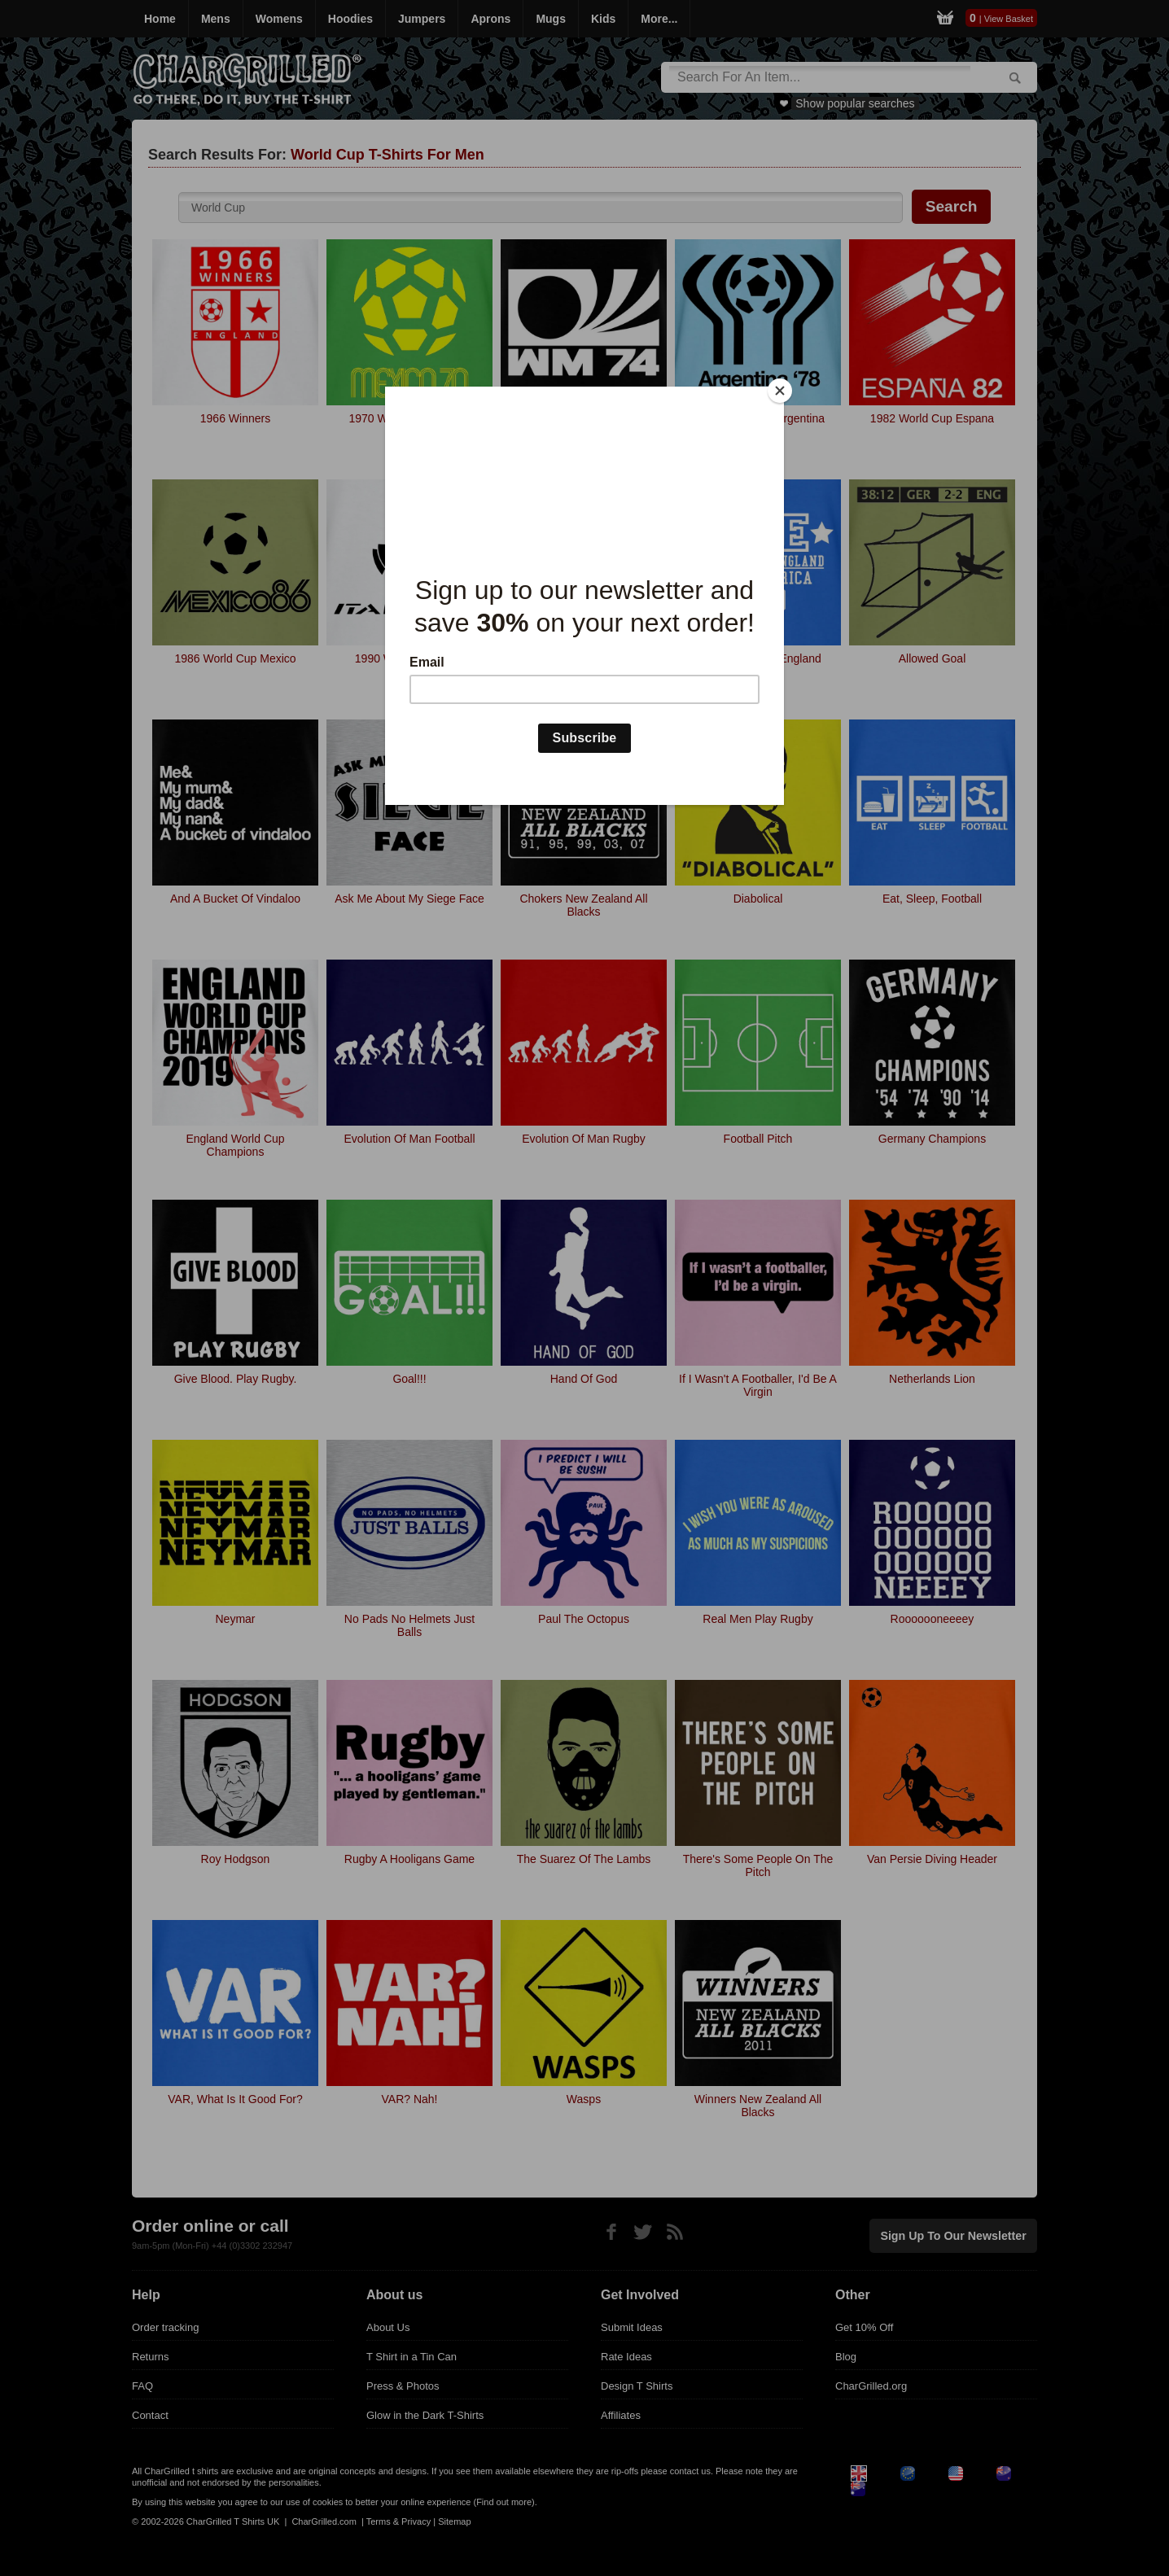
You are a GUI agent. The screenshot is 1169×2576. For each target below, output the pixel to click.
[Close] (780, 390)
